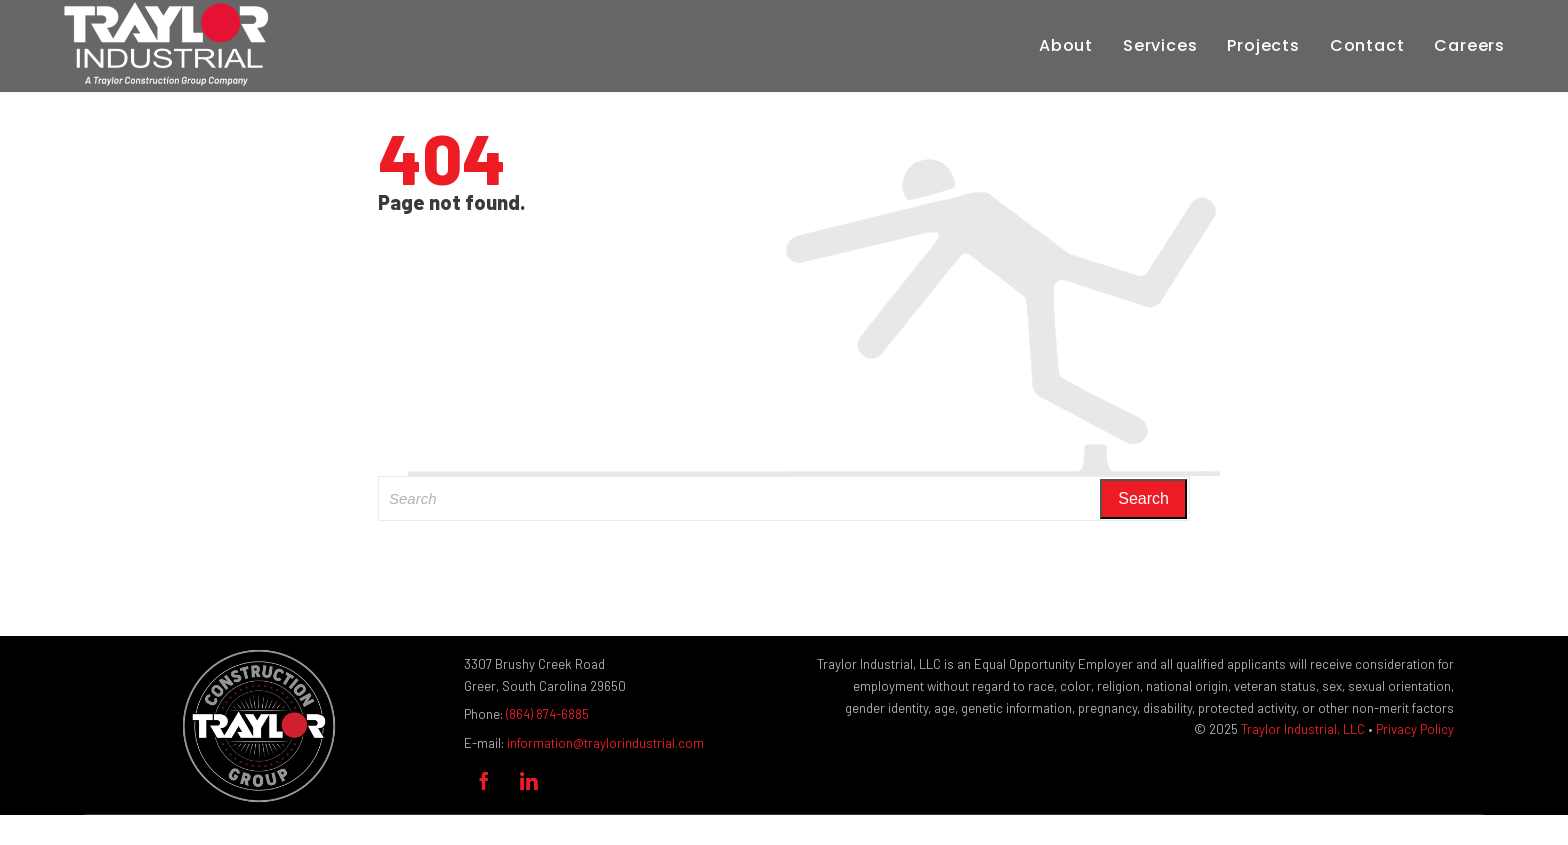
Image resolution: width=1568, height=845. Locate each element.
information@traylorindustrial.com (605, 743)
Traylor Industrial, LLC (1303, 729)
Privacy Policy (1415, 729)
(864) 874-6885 (547, 714)
